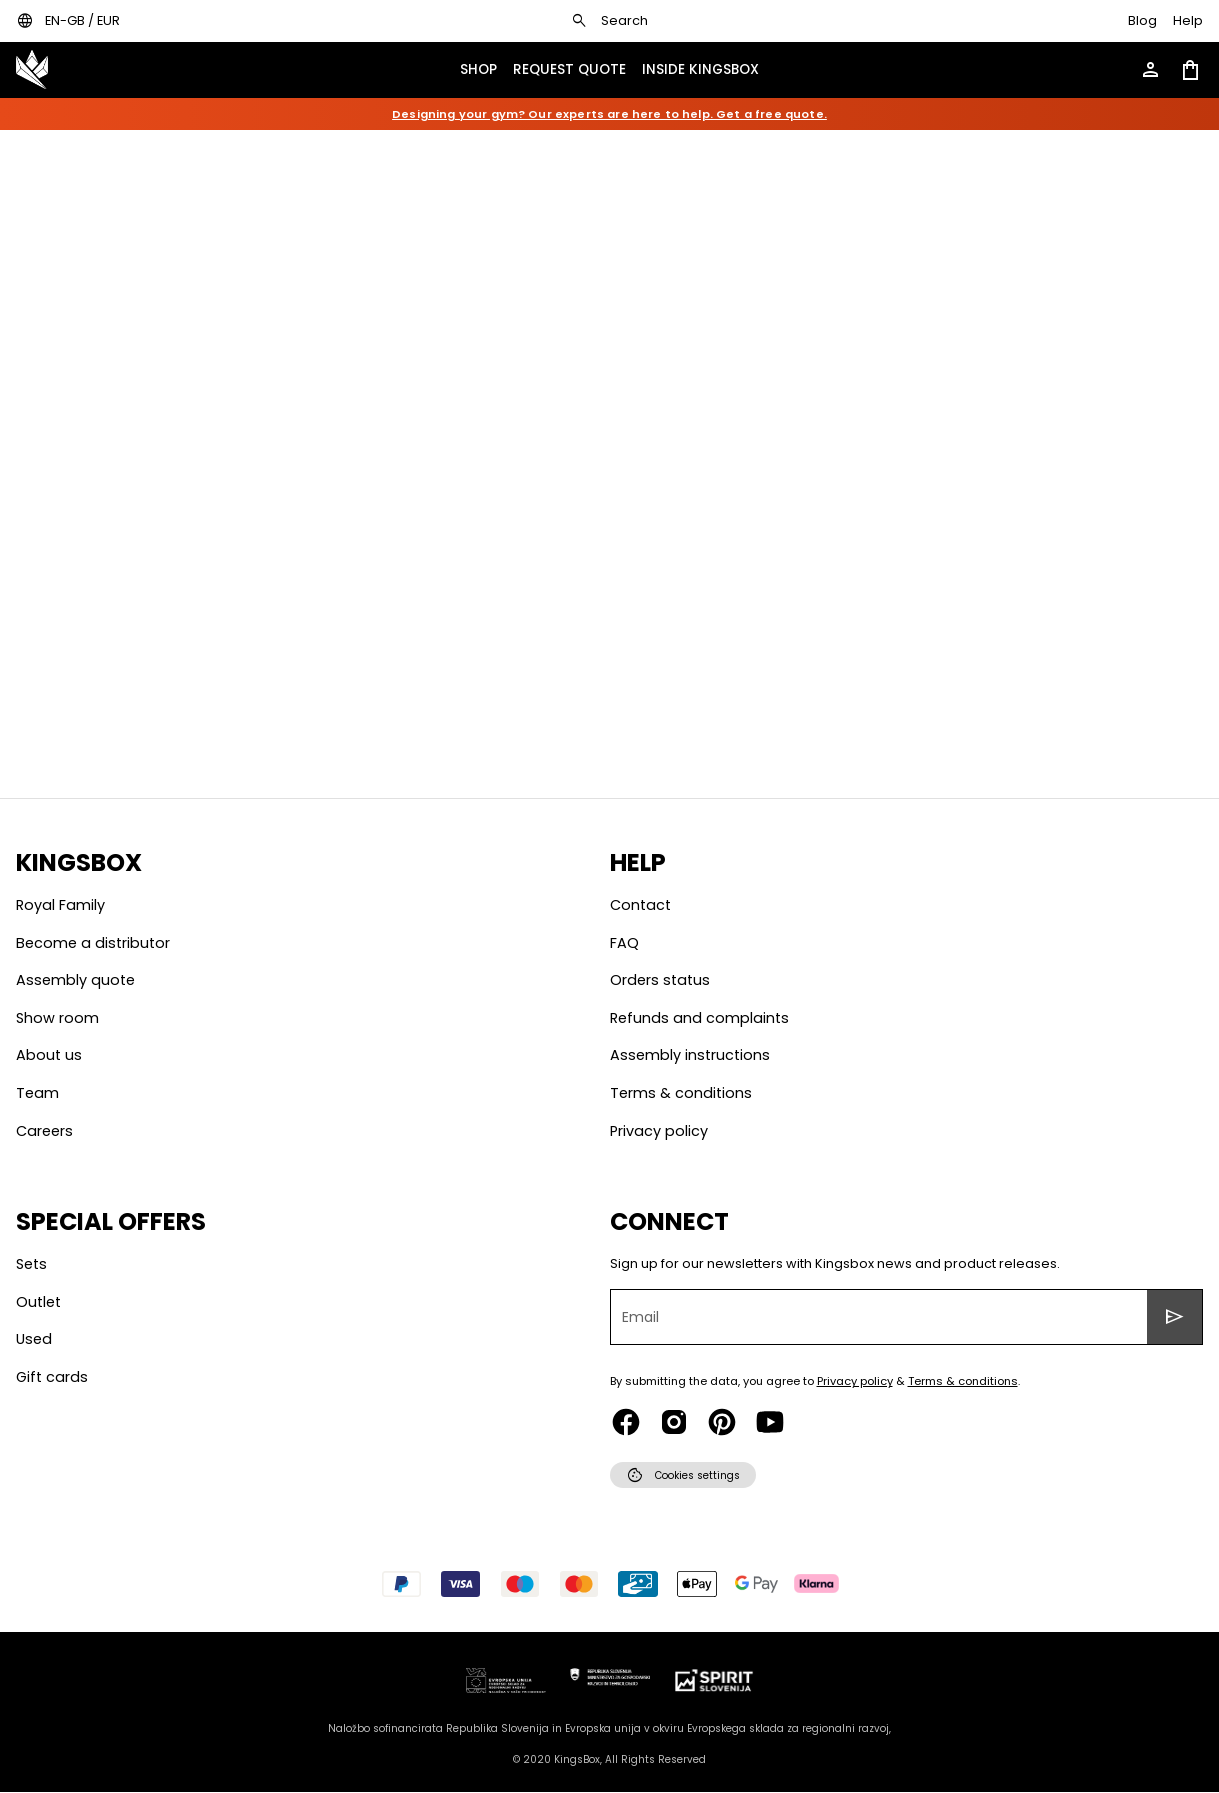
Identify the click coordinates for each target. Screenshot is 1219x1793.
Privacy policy (659, 1131)
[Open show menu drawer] (478, 70)
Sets (31, 1264)
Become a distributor (93, 943)
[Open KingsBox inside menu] (700, 70)
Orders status (660, 980)
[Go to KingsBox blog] (1142, 21)
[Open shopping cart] (1191, 70)
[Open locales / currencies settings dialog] (68, 21)
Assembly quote (75, 980)
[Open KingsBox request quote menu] (569, 70)
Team (37, 1093)
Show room (57, 1018)
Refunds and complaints (699, 1018)
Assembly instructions (690, 1055)
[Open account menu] (1151, 70)
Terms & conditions (681, 1093)
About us (49, 1055)
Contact (640, 905)
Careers (44, 1131)
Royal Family (60, 905)
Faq (624, 943)
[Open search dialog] (609, 21)
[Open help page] (1188, 21)
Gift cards (52, 1377)
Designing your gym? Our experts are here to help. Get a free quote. (609, 114)
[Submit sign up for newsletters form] (1175, 1317)
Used (34, 1339)
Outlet (38, 1302)
